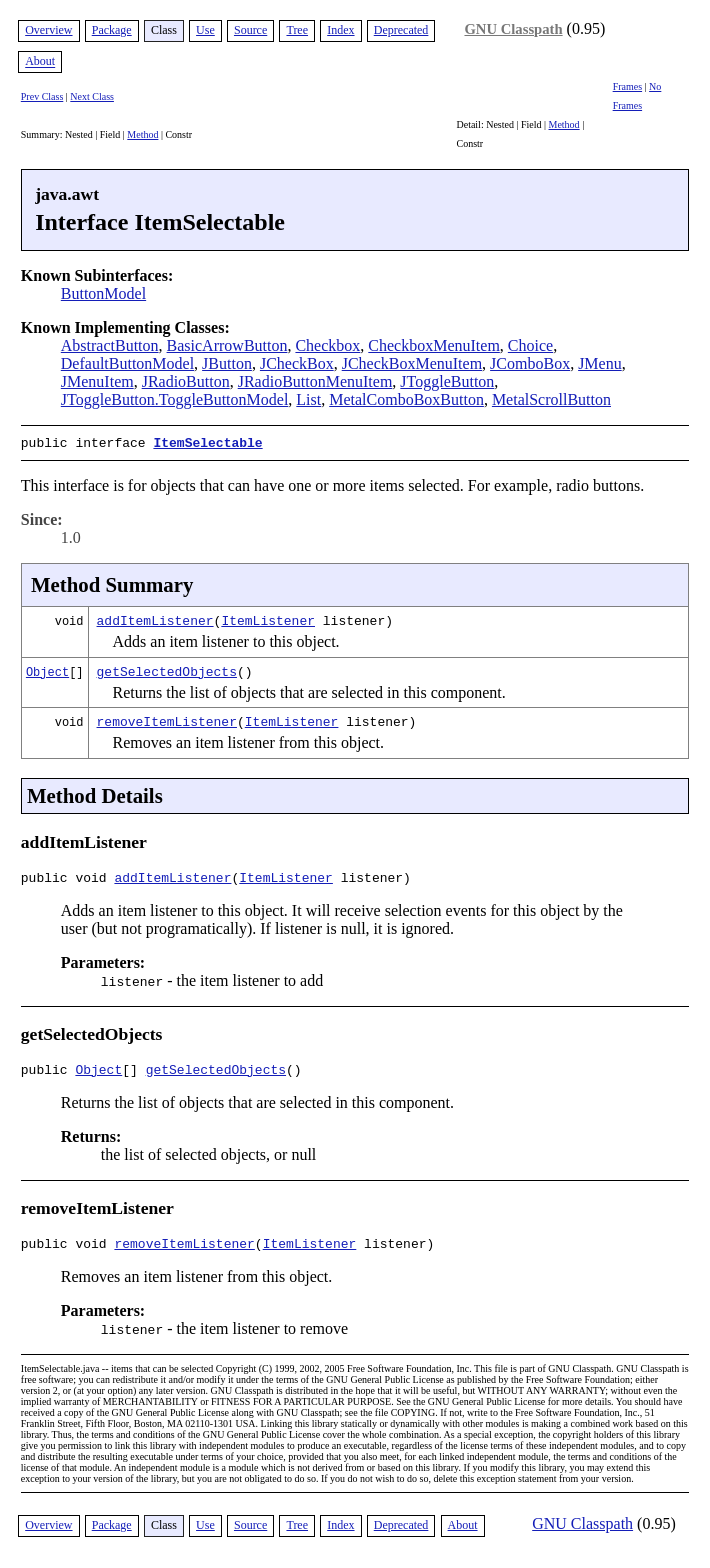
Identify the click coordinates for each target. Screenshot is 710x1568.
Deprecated (401, 30)
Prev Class (42, 96)
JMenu (600, 363)
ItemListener (268, 618)
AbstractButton (110, 345)
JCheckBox (297, 363)
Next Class (92, 96)
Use (205, 30)
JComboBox (530, 363)
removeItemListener (167, 719)
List (308, 399)
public (48, 1073)
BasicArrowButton (227, 345)
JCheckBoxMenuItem (412, 363)
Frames (627, 86)
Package (112, 30)
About (40, 62)
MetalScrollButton (551, 399)
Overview (48, 30)
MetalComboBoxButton (406, 399)
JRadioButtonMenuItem (315, 381)
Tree (297, 30)
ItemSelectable (207, 442)
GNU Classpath (513, 29)
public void (68, 878)
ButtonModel (103, 293)
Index (340, 30)
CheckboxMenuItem (434, 345)
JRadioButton (186, 381)
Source (250, 30)
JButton (227, 363)
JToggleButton (447, 381)
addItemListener (155, 618)
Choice (530, 345)
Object (47, 669)
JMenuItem (97, 381)
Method (142, 134)
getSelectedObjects (167, 669)
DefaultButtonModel (127, 363)
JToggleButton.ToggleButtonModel (175, 399)
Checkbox (327, 345)
